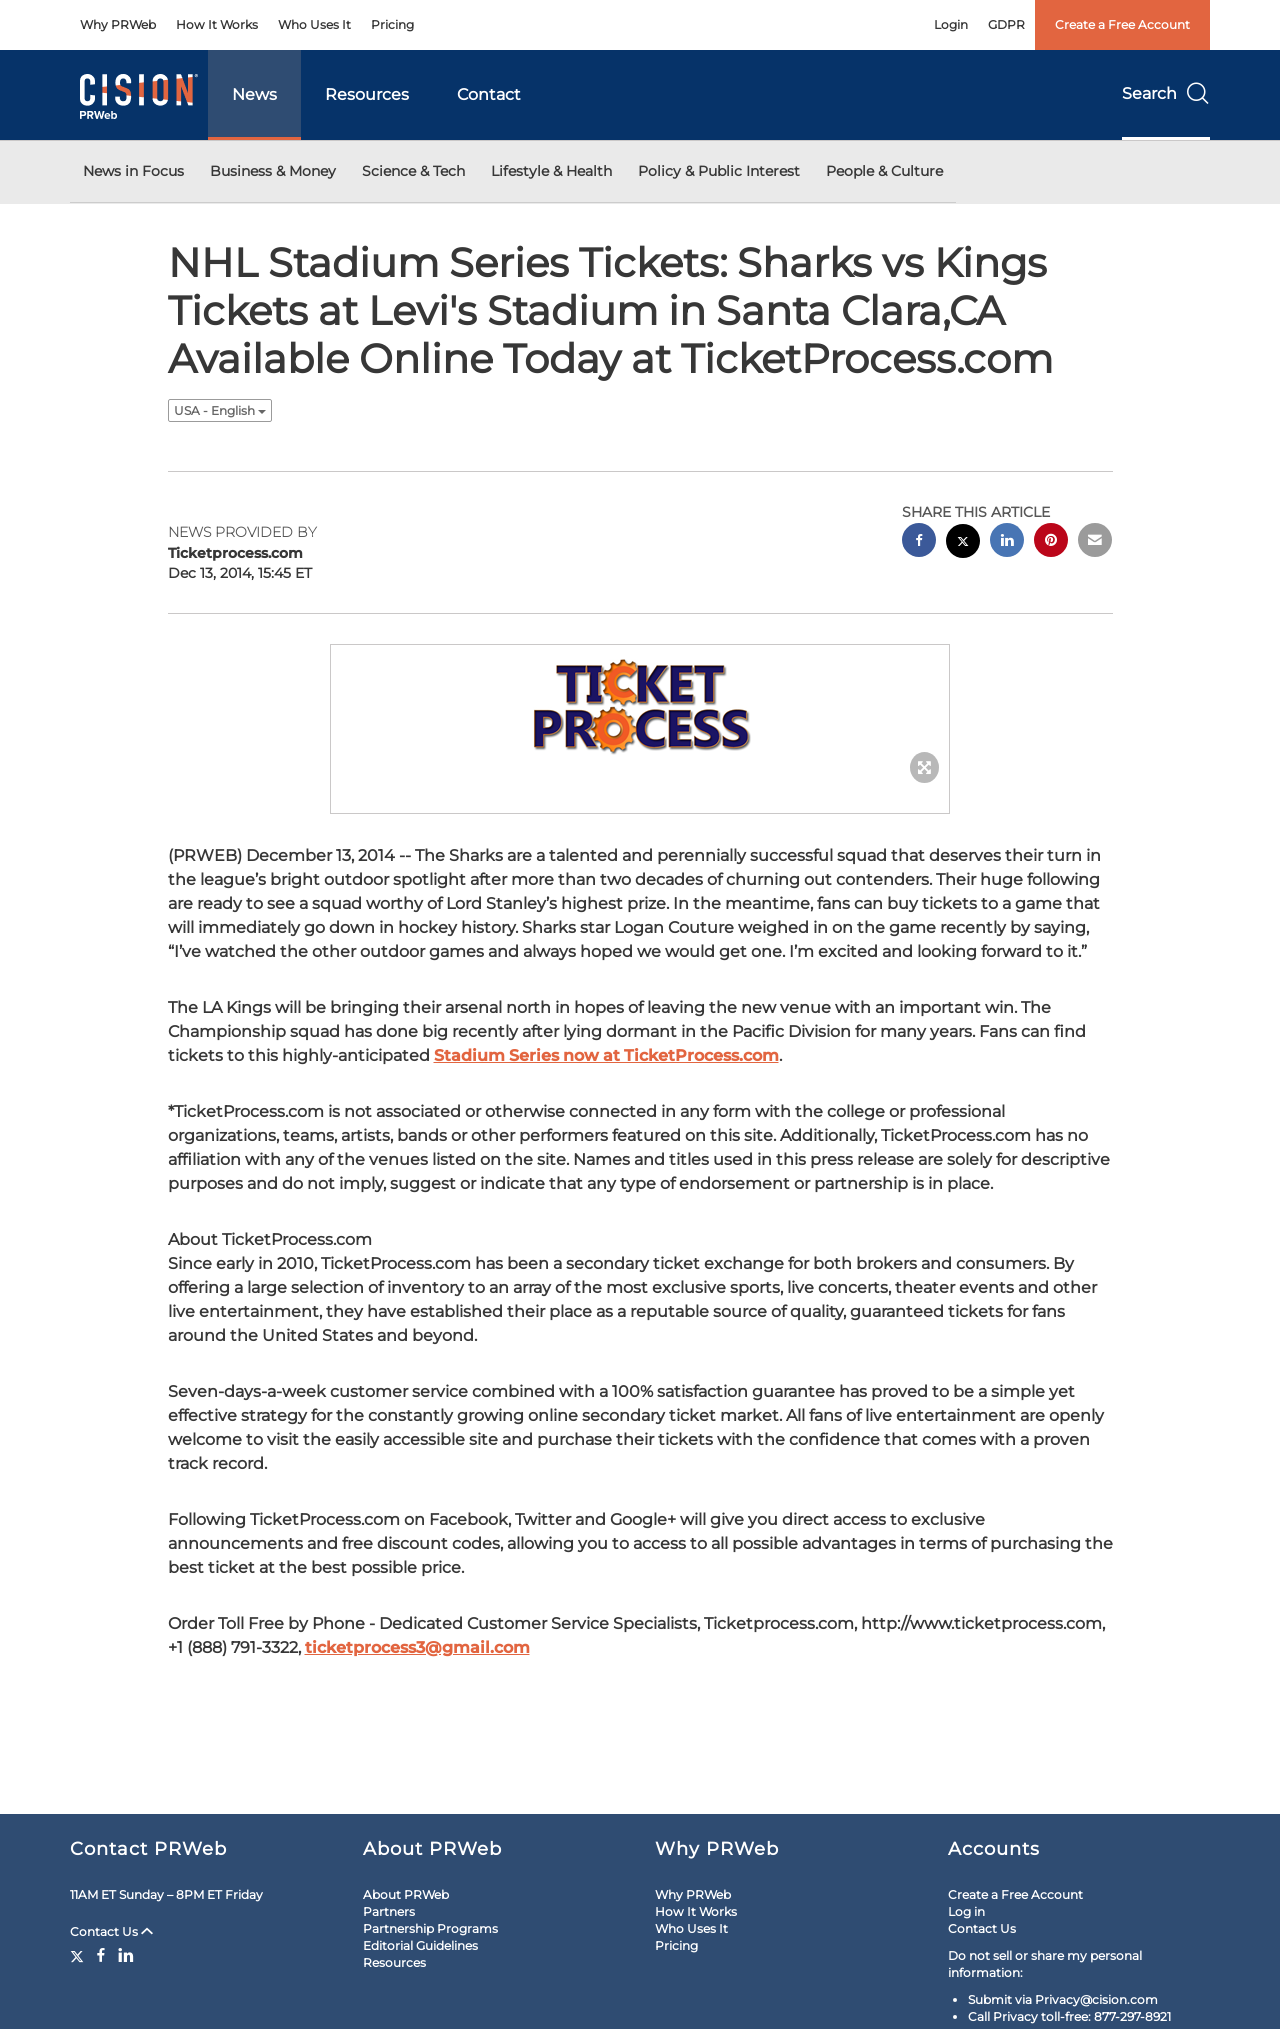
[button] (640, 709)
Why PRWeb (118, 24)
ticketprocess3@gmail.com (417, 1647)
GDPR (1006, 24)
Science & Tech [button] (413, 171)
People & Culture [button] (884, 171)
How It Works (217, 24)
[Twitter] (79, 1955)
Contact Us (111, 1931)
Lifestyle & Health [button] (551, 171)
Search (1166, 93)
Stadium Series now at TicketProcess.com (606, 1055)
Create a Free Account (1122, 24)
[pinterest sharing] (1051, 542)
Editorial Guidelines (420, 1945)
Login (951, 24)
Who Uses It (314, 24)
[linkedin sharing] (1007, 542)
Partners (389, 1911)
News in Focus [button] (133, 171)
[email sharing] (1095, 542)
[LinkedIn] (126, 1955)
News (254, 94)
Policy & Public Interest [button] (719, 171)
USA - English (220, 410)
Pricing (392, 24)
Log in (966, 1911)
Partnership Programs (430, 1928)
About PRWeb (406, 1894)
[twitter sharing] (963, 543)
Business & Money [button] (273, 171)
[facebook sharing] (919, 542)
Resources (367, 94)
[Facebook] (101, 1955)
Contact (489, 94)
